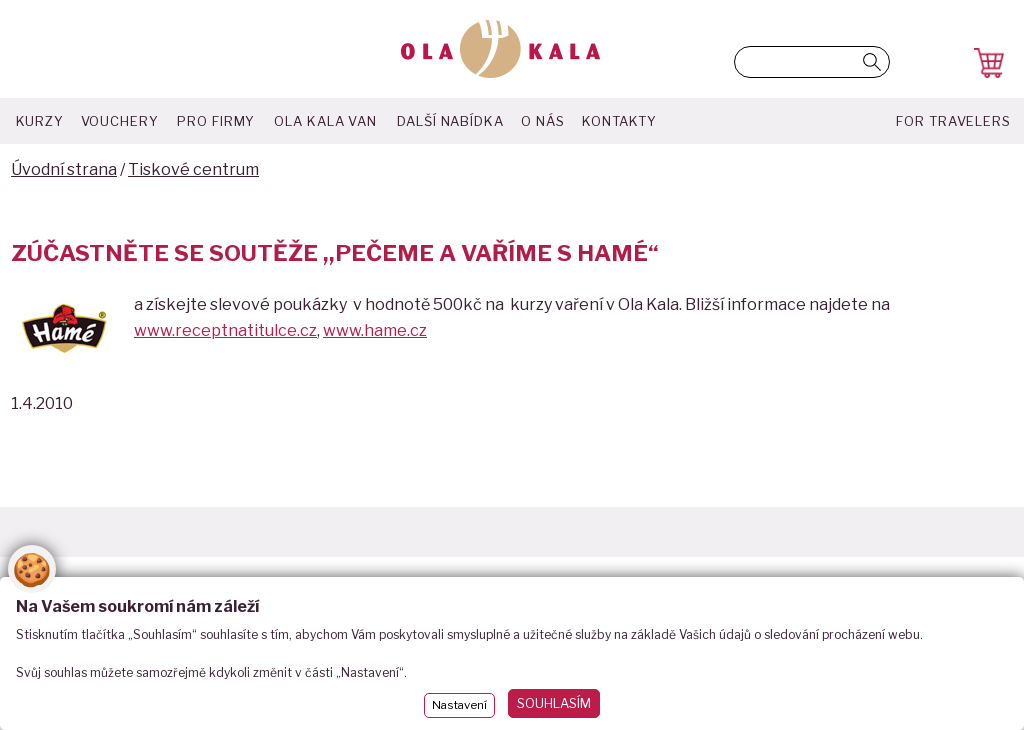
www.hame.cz (375, 330)
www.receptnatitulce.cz (225, 330)
